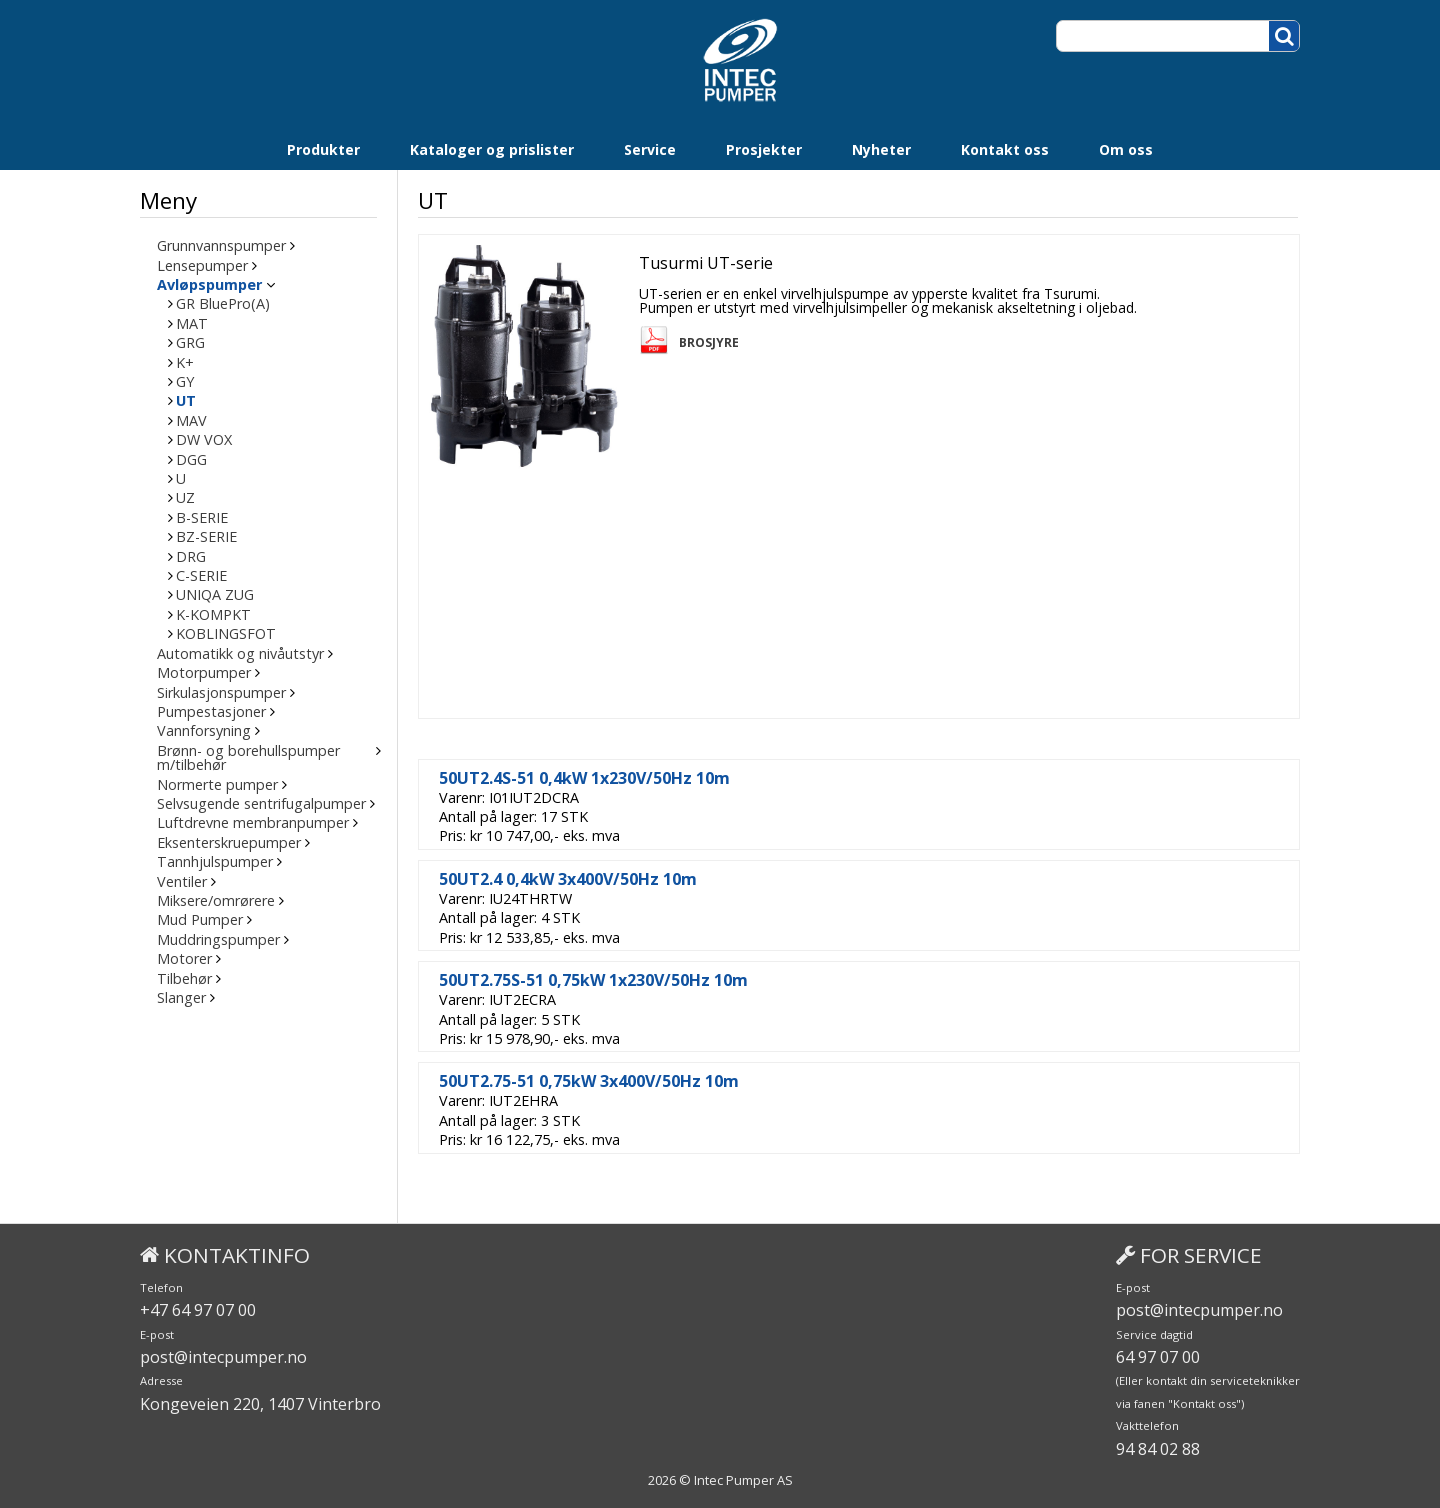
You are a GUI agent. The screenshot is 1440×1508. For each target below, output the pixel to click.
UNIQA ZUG (215, 595)
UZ (185, 498)
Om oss (1126, 149)
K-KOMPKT (213, 615)
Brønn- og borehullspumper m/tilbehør (248, 758)
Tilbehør (184, 979)
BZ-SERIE (206, 537)
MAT (192, 324)
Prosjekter (764, 149)
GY (185, 382)
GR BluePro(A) (223, 304)
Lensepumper (202, 266)
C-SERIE (201, 576)
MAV (191, 421)
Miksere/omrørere (216, 901)
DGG (191, 460)
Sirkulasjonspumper (221, 693)
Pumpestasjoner (211, 712)
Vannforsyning (204, 731)
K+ (185, 363)
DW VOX (204, 440)
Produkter (323, 149)
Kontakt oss (1005, 149)
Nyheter (881, 149)
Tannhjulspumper (215, 862)
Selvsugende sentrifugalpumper (261, 804)
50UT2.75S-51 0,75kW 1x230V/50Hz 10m (595, 980)
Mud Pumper (200, 920)
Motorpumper (204, 673)
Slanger (181, 998)
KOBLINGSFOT (226, 634)
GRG (190, 343)
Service (650, 149)
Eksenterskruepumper (229, 843)
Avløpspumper (209, 285)
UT (186, 401)
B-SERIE (202, 518)
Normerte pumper (217, 785)
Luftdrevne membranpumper (253, 823)
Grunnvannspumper (221, 246)
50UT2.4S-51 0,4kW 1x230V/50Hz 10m (586, 778)
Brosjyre (711, 343)
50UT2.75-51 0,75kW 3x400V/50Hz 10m (591, 1081)
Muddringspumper (218, 940)
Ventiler (182, 882)
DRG (191, 557)
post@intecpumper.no (223, 1357)
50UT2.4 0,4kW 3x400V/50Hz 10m (570, 879)
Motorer (184, 959)
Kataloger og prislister (492, 149)
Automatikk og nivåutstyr (240, 654)
